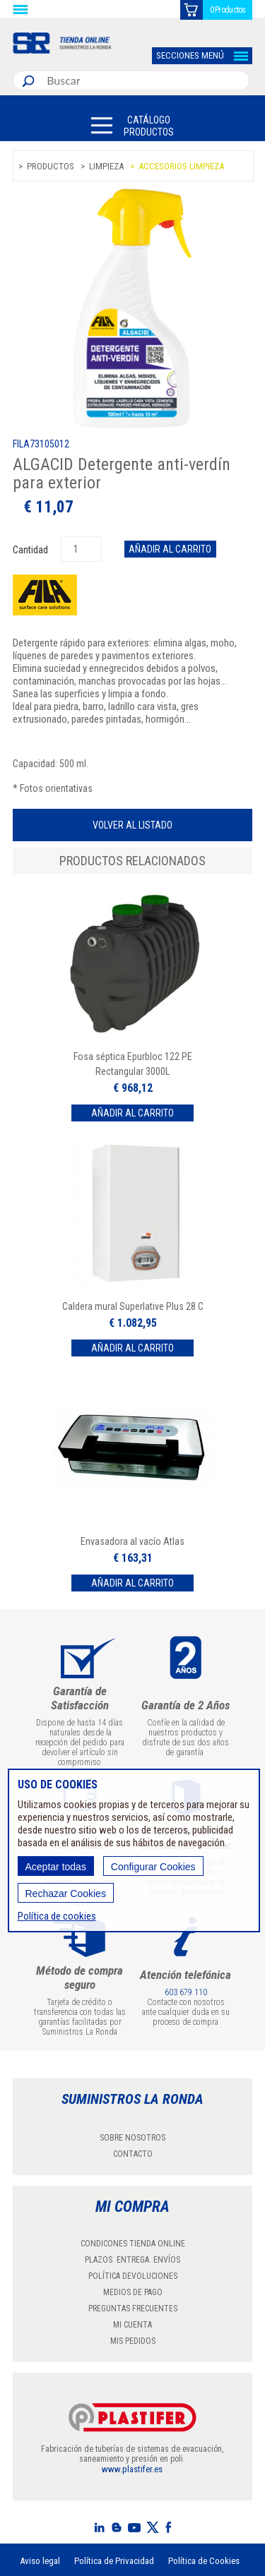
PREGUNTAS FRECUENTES (132, 2308)
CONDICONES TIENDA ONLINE (133, 2244)
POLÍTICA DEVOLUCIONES (132, 2276)
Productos (50, 166)
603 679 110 (186, 1992)
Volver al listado (132, 825)
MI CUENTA (132, 2325)
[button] (132, 125)
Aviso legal (40, 2561)
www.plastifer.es (132, 2469)
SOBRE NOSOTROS (132, 2138)
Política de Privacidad (114, 2561)
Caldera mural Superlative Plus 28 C (133, 1306)
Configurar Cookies (153, 1866)
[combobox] (145, 80)
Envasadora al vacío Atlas (132, 1541)
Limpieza (106, 166)
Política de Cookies (204, 2561)
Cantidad (31, 549)
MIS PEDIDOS (132, 2341)
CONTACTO (133, 2154)
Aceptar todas (55, 1866)
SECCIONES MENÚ (190, 55)
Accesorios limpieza (181, 166)
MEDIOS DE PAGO (133, 2292)
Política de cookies (57, 1916)
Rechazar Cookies (65, 1893)
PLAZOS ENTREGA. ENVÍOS (132, 2260)
